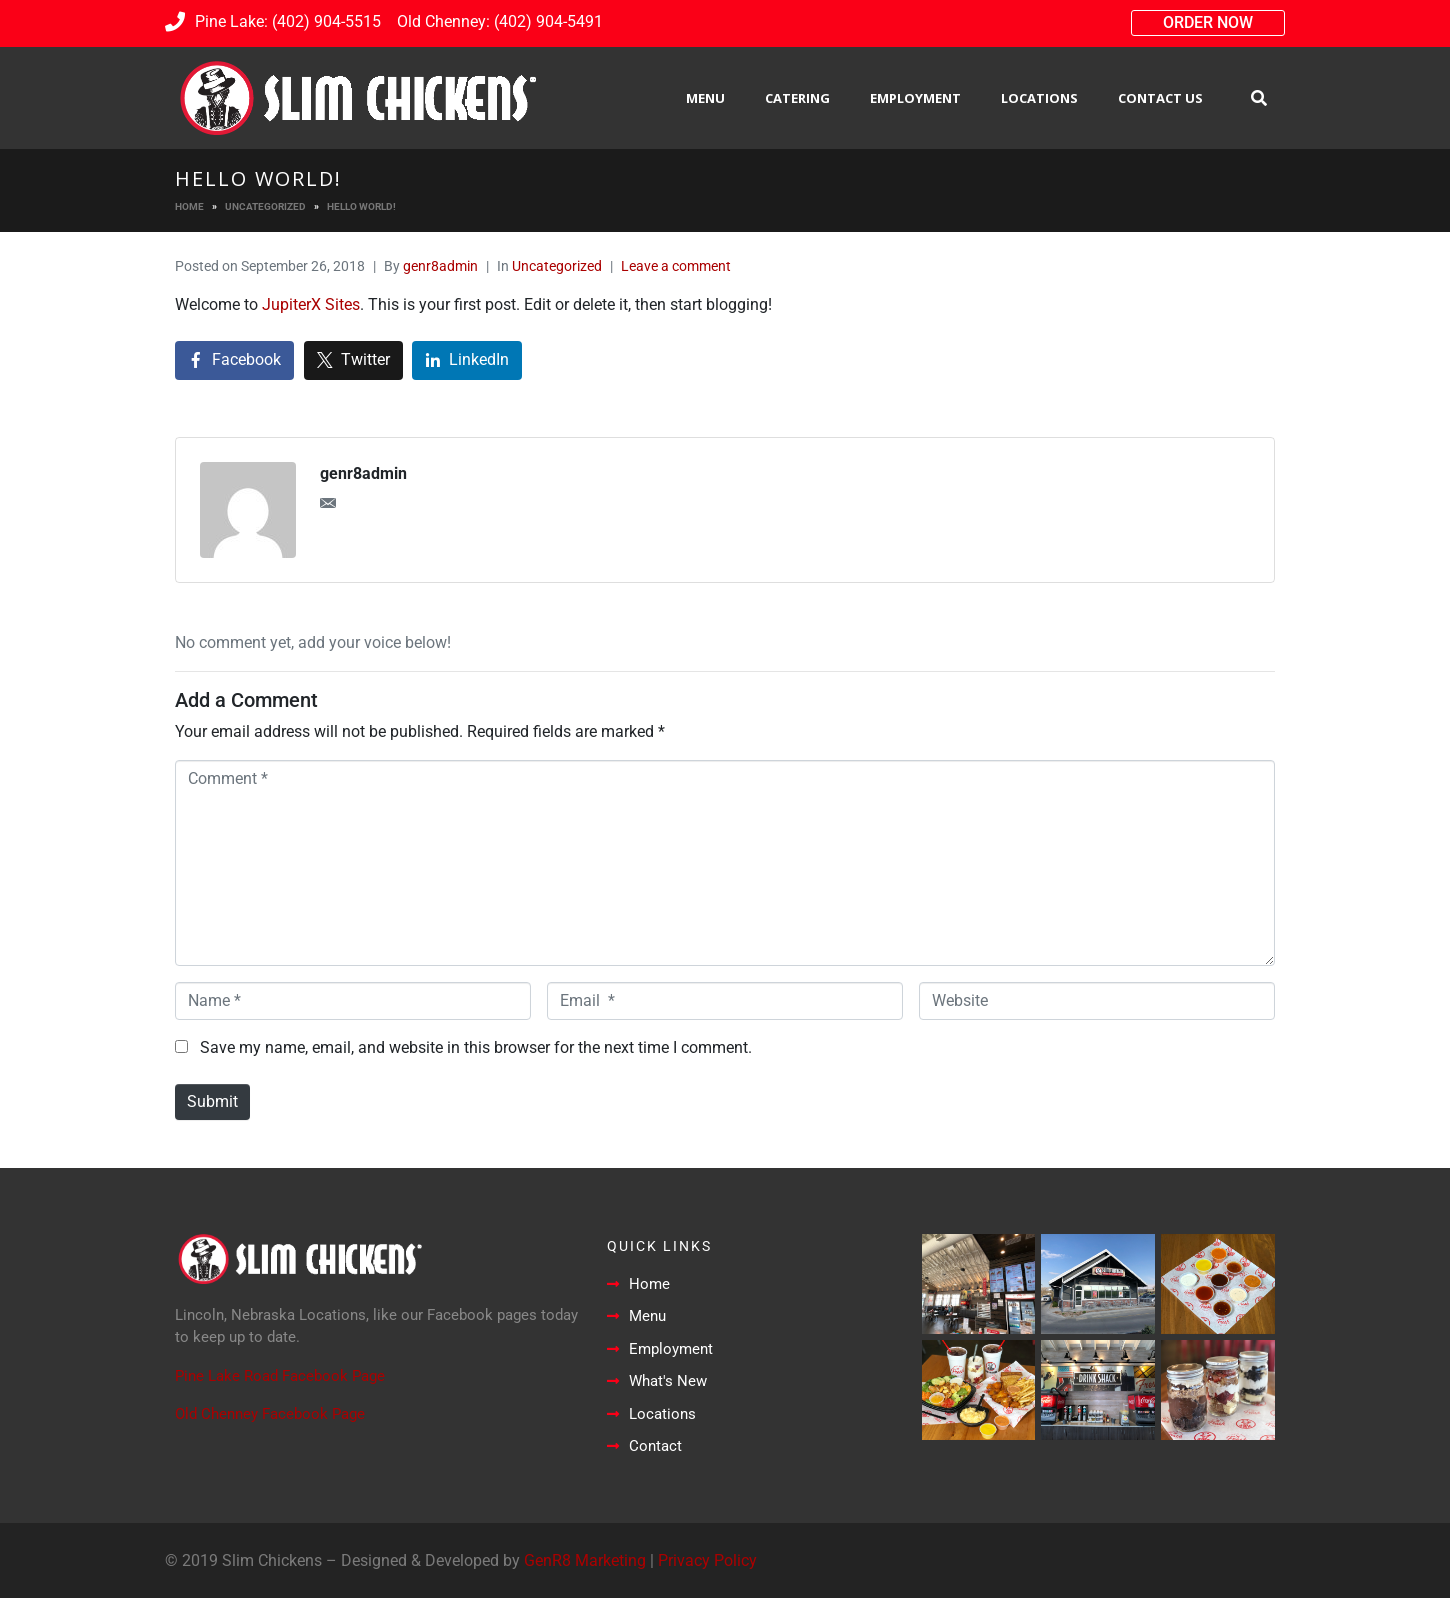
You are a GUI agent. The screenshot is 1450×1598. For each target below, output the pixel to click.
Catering (797, 98)
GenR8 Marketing (585, 1560)
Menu (705, 98)
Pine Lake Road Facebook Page (280, 1376)
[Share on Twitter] (353, 360)
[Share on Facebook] (234, 360)
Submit (212, 1101)
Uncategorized (557, 266)
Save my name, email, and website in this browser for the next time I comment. (476, 1047)
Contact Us (1160, 98)
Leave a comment (676, 266)
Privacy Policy (707, 1560)
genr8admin (440, 266)
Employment (915, 98)
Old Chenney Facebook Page (270, 1414)
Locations (1039, 98)
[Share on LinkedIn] (467, 360)
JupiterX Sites (311, 304)
